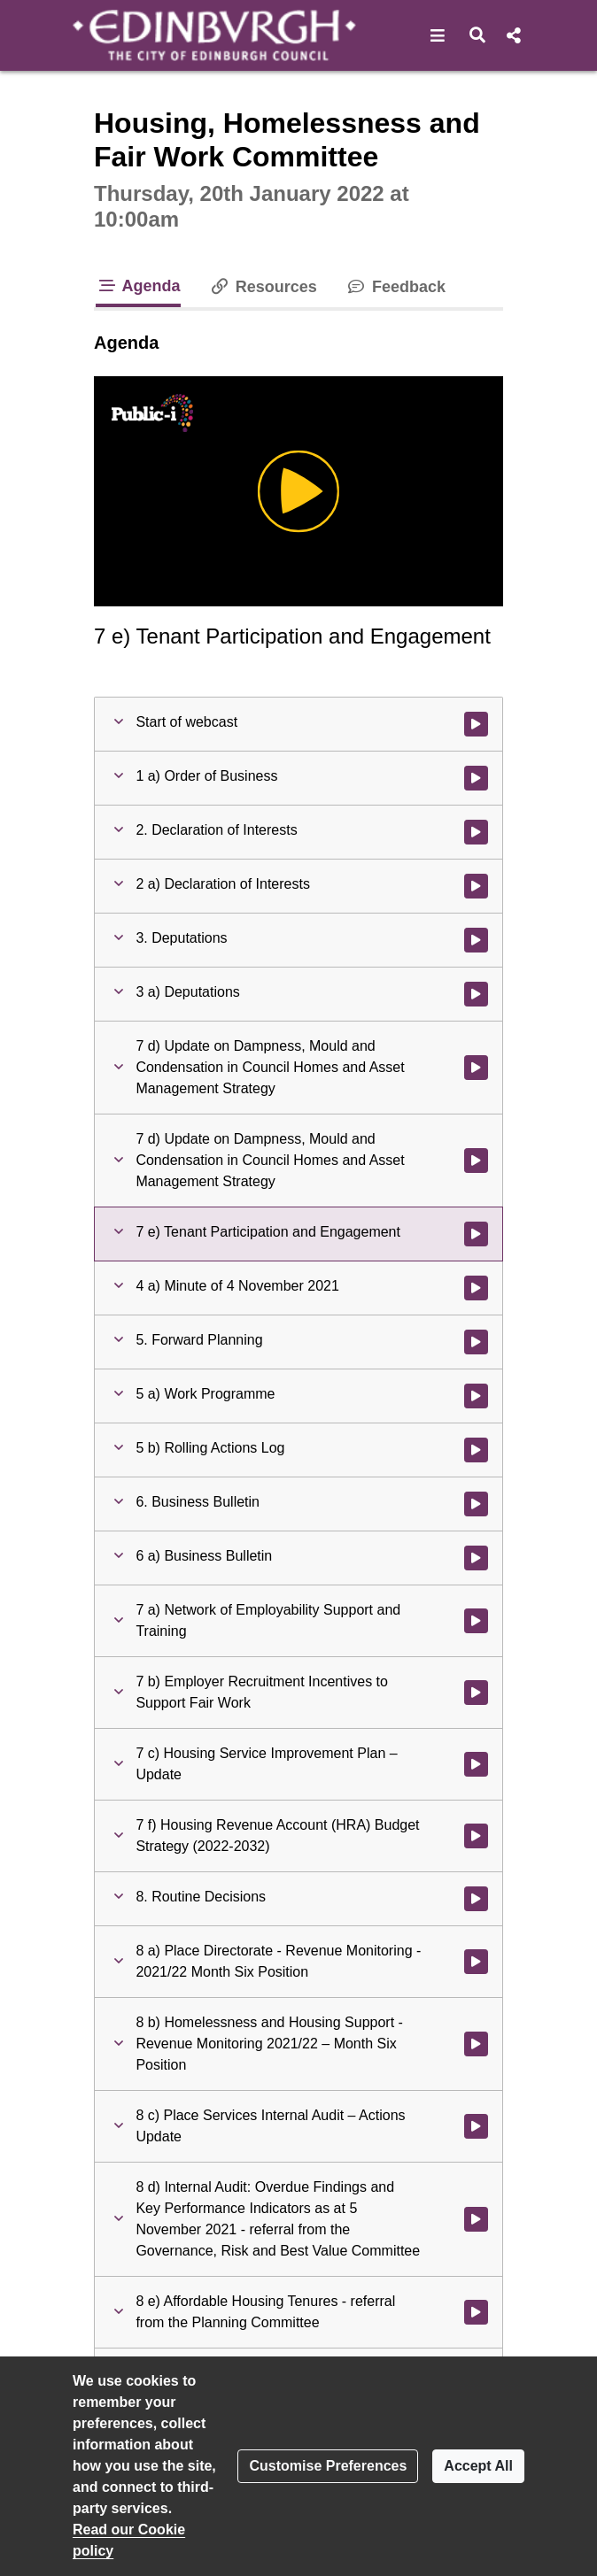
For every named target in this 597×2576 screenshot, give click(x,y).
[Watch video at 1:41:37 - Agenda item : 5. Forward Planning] (476, 1342)
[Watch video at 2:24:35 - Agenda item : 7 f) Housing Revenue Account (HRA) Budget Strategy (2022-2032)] (476, 1836)
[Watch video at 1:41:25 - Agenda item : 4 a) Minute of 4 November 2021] (476, 1288)
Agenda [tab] (138, 286)
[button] (438, 35)
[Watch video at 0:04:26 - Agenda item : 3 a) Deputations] (476, 994)
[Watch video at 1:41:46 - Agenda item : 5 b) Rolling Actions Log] (476, 1450)
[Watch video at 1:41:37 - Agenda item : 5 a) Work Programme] (476, 1396)
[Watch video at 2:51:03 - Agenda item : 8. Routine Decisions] (476, 1898)
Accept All (478, 2465)
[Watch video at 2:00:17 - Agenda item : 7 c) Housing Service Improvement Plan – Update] (476, 1764)
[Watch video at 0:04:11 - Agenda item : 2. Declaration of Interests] (476, 832)
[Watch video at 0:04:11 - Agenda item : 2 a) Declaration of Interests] (476, 886)
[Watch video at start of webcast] (476, 724)
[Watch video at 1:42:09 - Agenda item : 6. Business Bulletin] (476, 1504)
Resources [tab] (263, 287)
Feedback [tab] (395, 287)
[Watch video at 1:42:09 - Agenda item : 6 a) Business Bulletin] (476, 1558)
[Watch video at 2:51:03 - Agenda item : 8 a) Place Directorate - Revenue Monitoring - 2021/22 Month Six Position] (476, 1961)
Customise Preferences (328, 2465)
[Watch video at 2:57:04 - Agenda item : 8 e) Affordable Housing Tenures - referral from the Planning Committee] (476, 2312)
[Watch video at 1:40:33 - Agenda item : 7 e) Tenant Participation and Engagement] (476, 1234)
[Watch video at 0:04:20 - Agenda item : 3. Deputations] (476, 940)
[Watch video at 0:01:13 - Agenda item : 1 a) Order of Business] (476, 778)
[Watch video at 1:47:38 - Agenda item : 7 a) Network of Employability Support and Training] (476, 1620)
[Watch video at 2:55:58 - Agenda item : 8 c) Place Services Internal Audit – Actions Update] (476, 2126)
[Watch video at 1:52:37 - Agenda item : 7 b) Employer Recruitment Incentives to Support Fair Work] (476, 1692)
